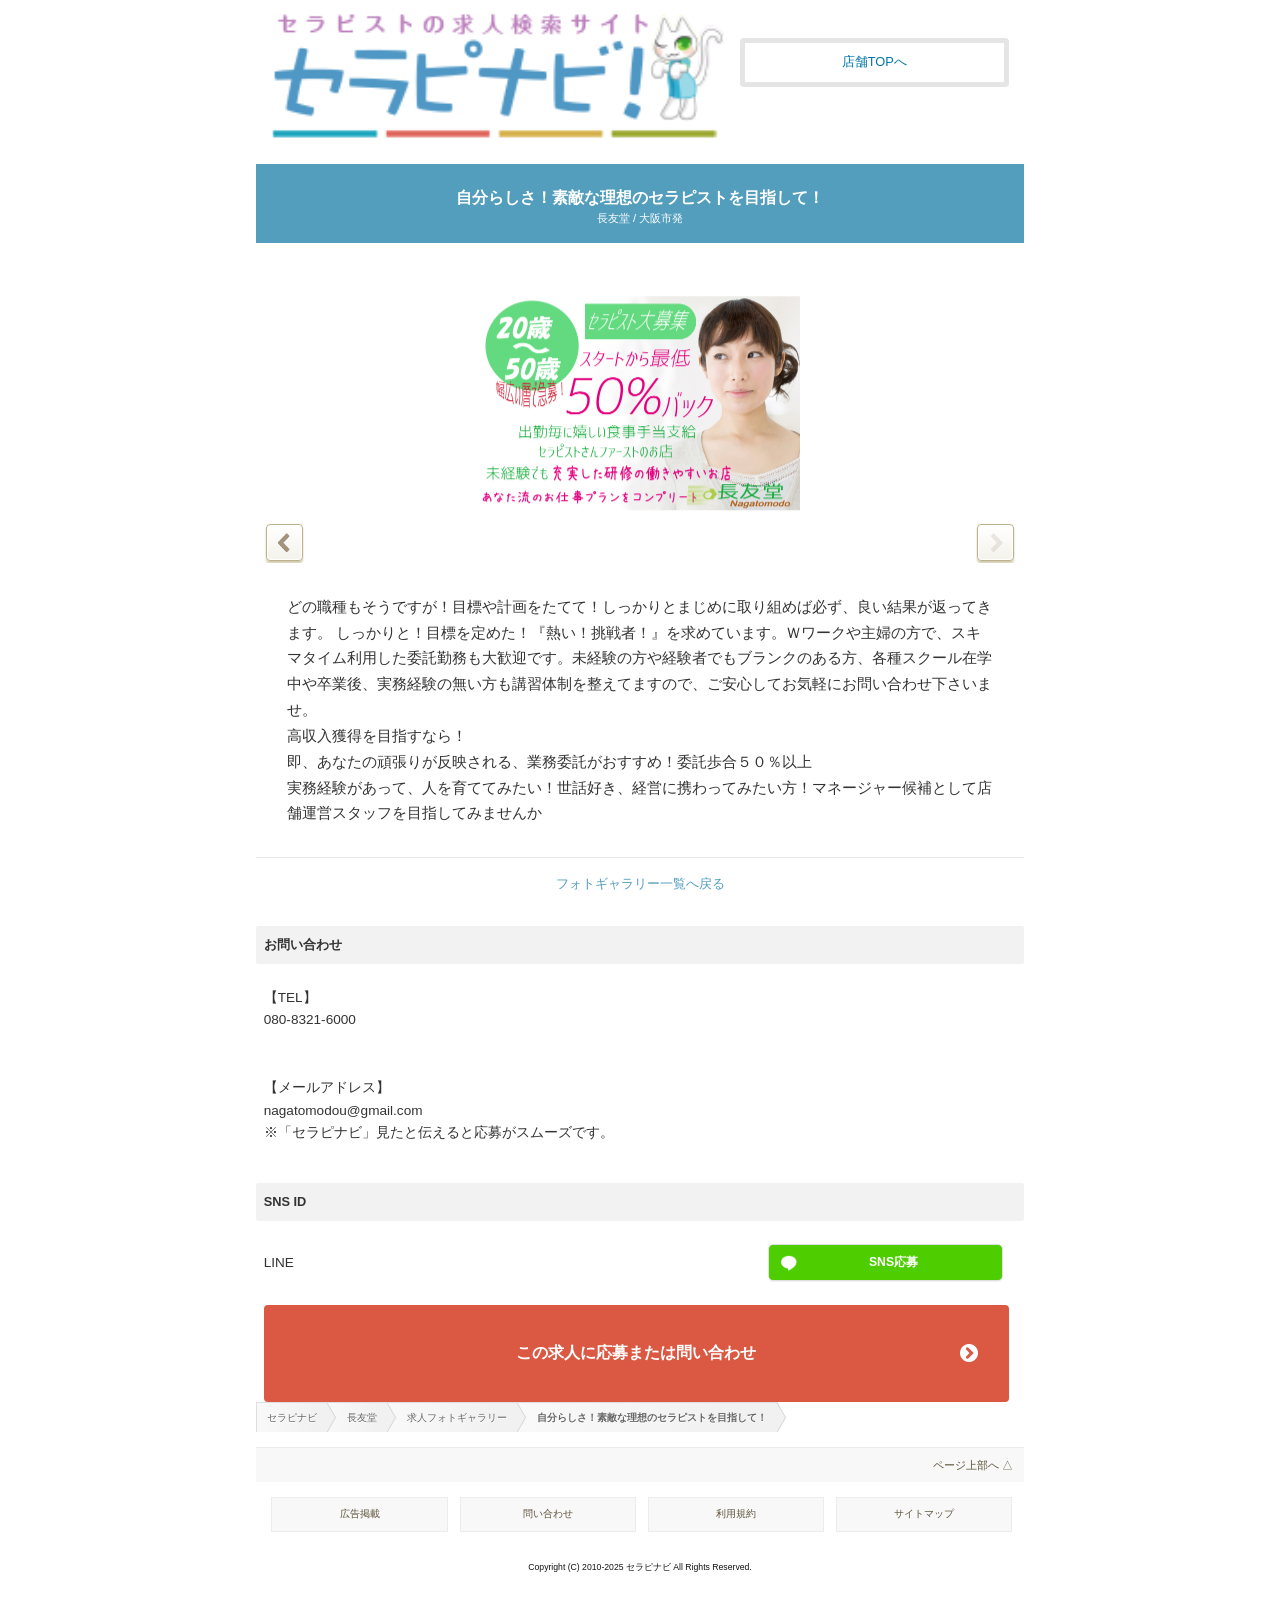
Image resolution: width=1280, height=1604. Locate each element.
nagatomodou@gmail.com (343, 1110)
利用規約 (736, 1513)
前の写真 (284, 542)
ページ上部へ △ (973, 1465)
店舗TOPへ (874, 61)
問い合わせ (548, 1513)
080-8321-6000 (310, 1019)
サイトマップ (924, 1513)
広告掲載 (360, 1513)
